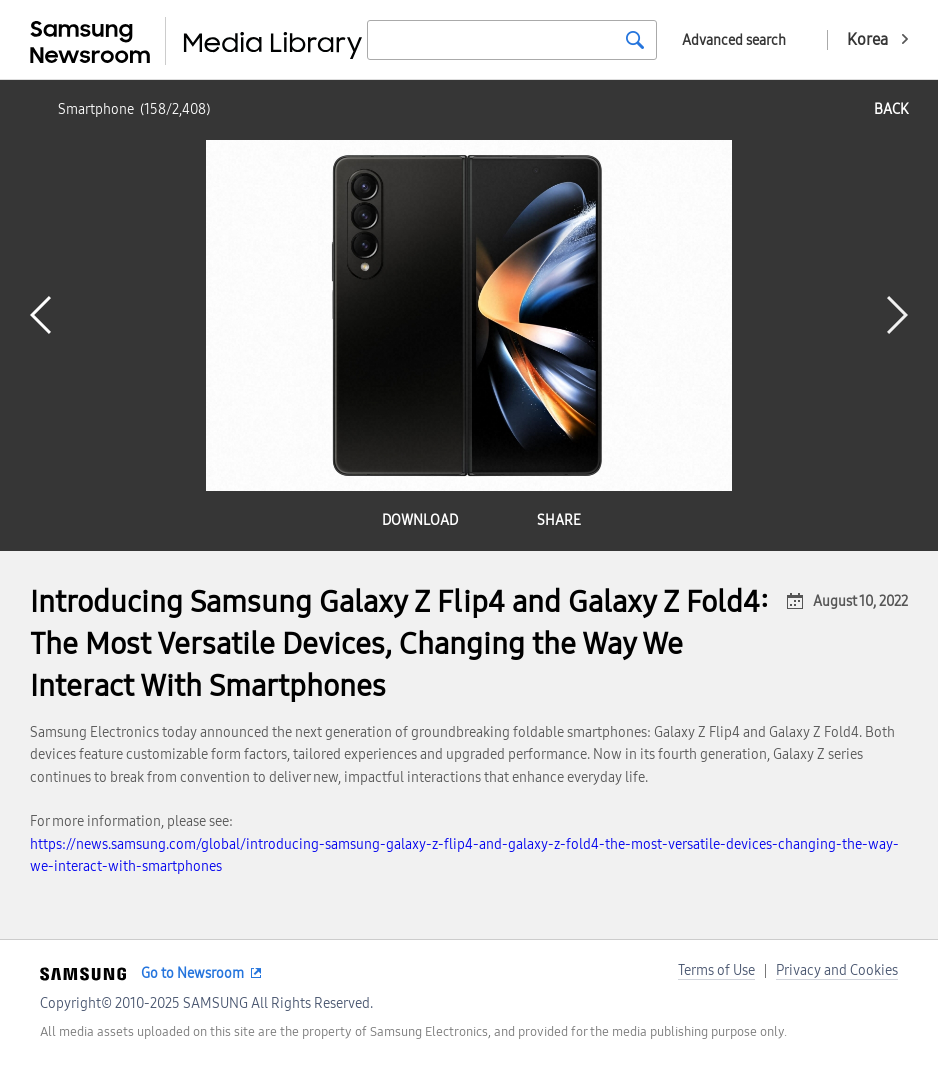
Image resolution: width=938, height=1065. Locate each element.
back (891, 109)
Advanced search (734, 40)
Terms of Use (716, 970)
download (420, 520)
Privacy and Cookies (837, 970)
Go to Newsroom (192, 973)
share (559, 520)
